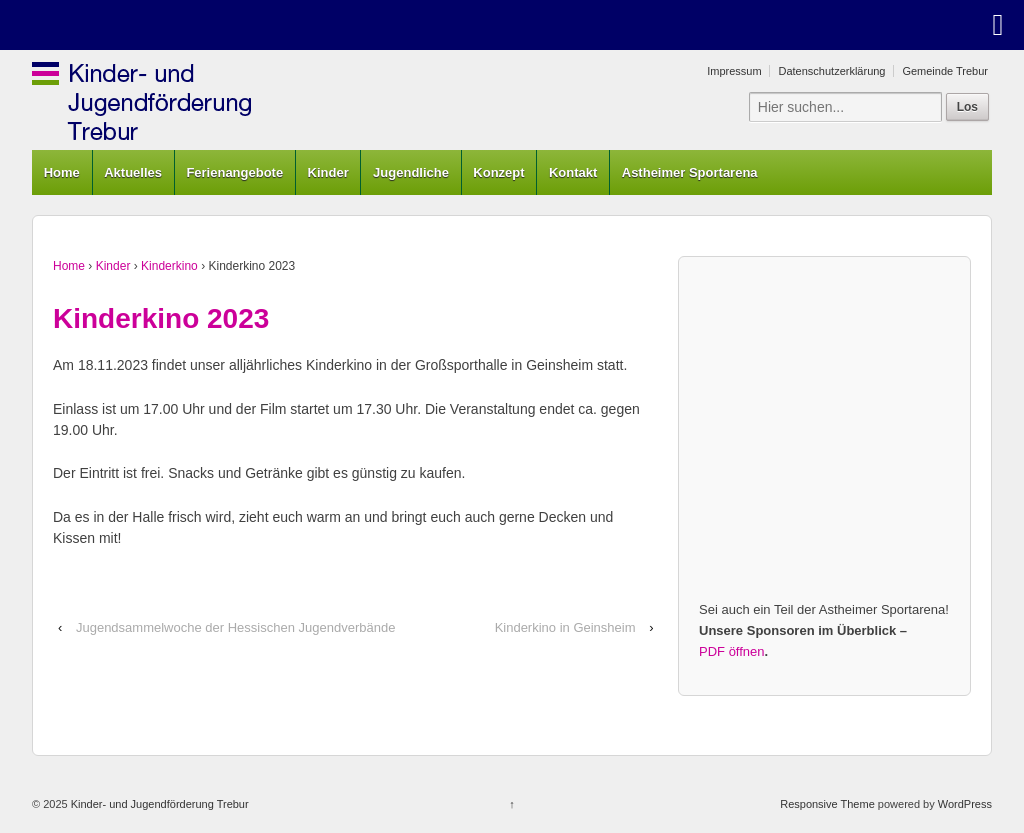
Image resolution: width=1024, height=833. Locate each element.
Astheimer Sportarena (690, 172)
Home (62, 172)
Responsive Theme (827, 804)
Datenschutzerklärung (831, 71)
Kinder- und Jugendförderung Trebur (158, 804)
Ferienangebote (234, 172)
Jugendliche (411, 172)
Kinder (328, 172)
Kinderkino (169, 266)
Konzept (498, 172)
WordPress (965, 804)
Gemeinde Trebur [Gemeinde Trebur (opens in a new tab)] (945, 71)
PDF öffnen (732, 651)
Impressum (734, 71)
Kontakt (573, 172)
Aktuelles (133, 172)
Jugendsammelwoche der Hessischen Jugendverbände (235, 627)
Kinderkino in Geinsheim (565, 627)
